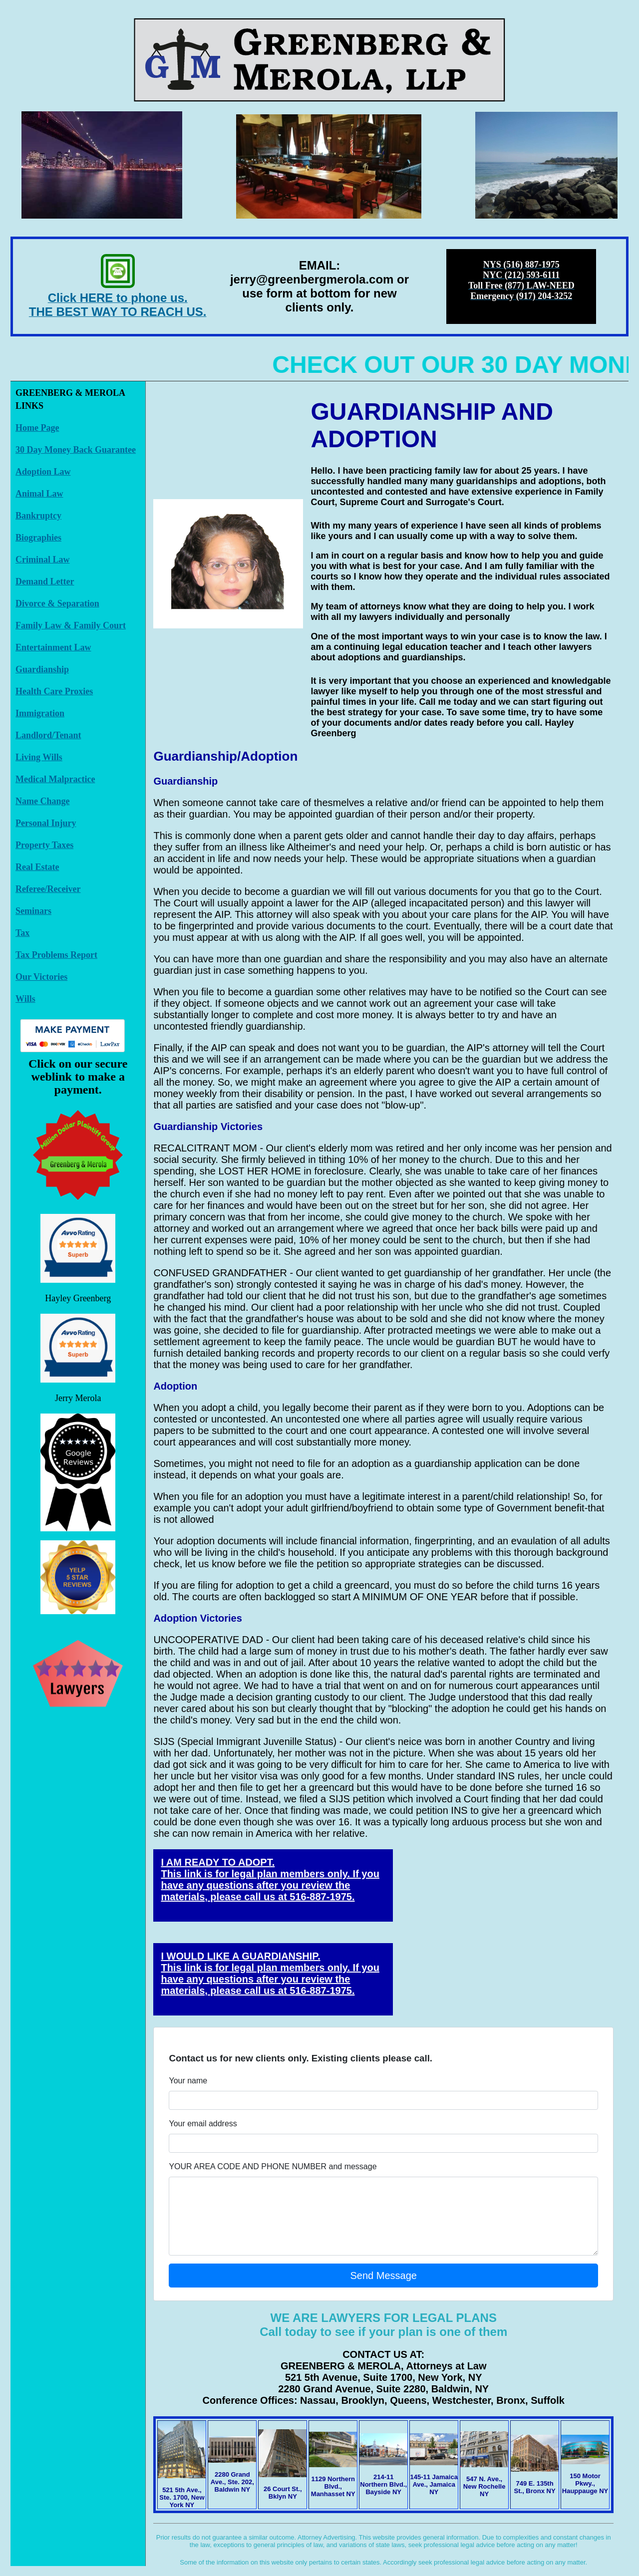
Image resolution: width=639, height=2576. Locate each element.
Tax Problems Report (56, 955)
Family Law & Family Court (70, 625)
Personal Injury (45, 823)
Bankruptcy (38, 516)
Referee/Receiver (48, 889)
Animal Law (39, 494)
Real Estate (37, 867)
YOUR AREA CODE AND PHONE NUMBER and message (272, 2166)
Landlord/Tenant (48, 735)
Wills (25, 999)
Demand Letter (44, 581)
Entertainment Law (53, 647)
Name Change (42, 801)
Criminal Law (42, 560)
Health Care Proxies (54, 691)
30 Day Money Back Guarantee (75, 450)
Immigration (39, 713)
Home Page (37, 428)
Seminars (33, 911)
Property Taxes (44, 845)
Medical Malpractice (55, 779)
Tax (22, 933)
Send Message (383, 2275)
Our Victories (41, 977)
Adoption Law (43, 472)
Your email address (203, 2123)
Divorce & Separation (57, 603)
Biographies (38, 538)
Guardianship (42, 669)
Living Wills (38, 757)
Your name (188, 2080)
